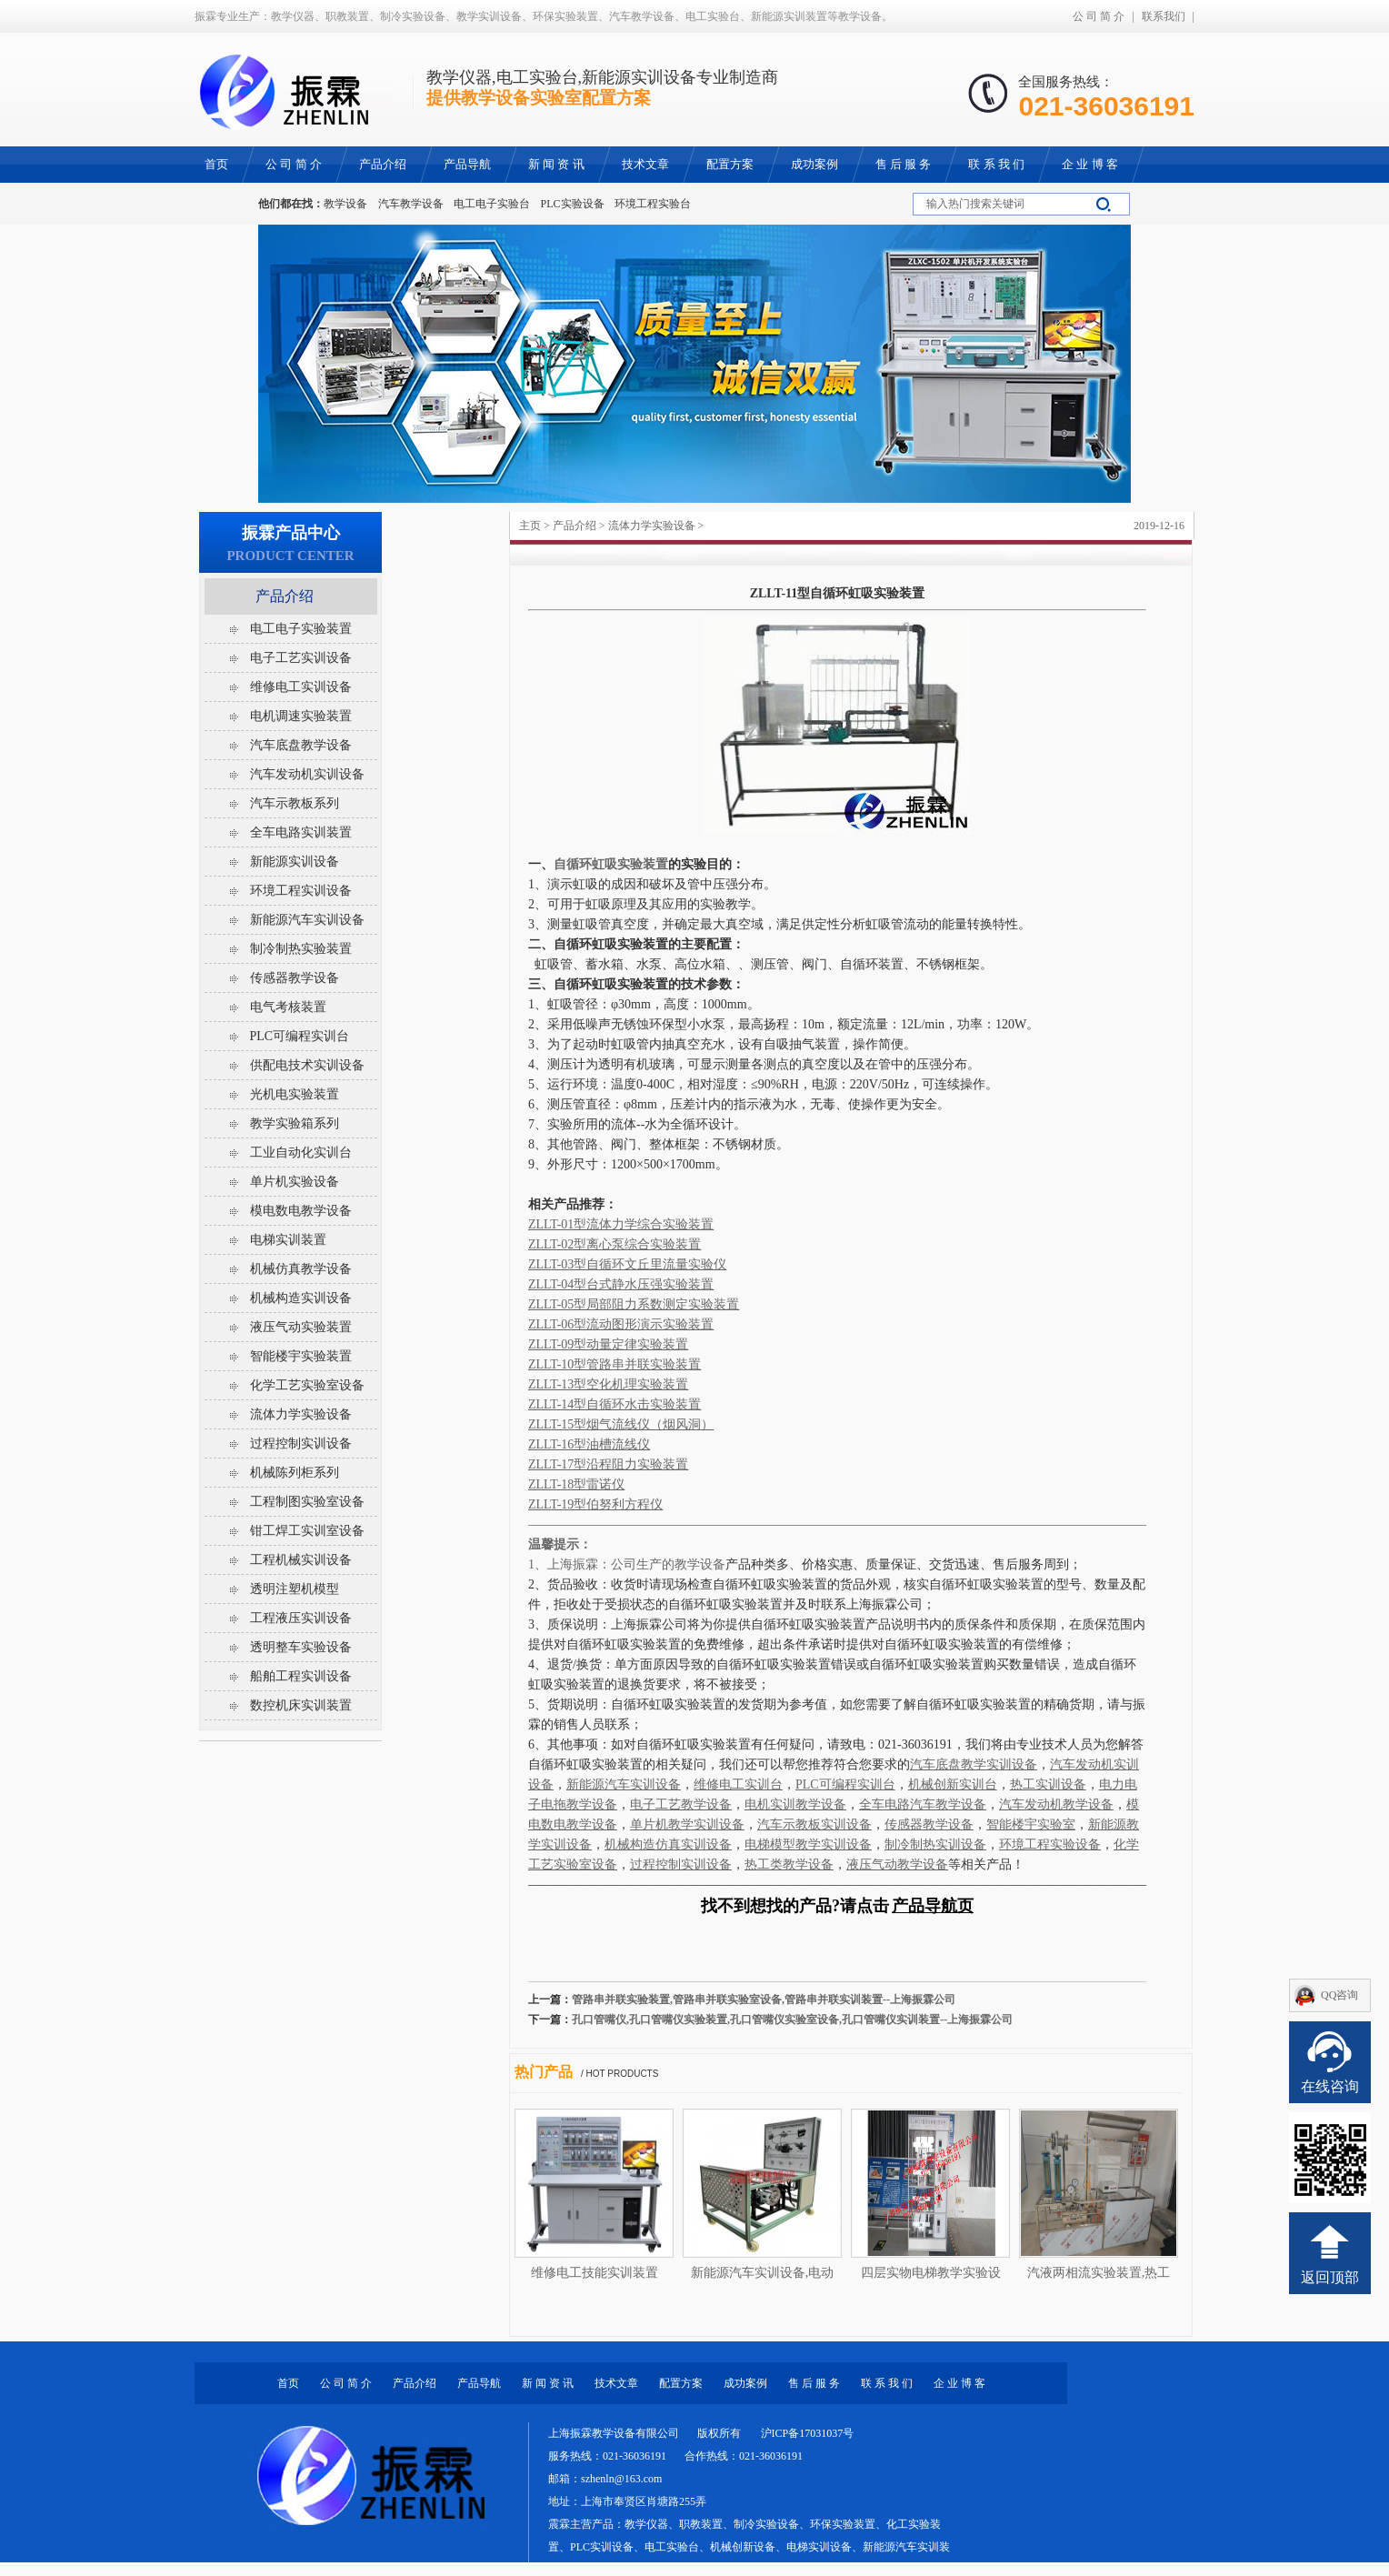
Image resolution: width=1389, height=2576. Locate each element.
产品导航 (479, 2383)
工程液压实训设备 (301, 1618)
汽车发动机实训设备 (307, 774)
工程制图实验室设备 (307, 1502)
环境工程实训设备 (301, 890)
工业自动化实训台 (301, 1152)
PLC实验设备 (573, 203)
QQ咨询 (1339, 1995)
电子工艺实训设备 (301, 658)
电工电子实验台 (492, 203)
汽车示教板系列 (294, 803)
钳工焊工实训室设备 (307, 1531)
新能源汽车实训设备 (307, 920)
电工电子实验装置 (301, 629)
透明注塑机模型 (294, 1589)
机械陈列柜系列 (294, 1472)
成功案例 (745, 2383)
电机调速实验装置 (301, 716)
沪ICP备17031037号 (807, 2433)
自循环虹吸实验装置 (611, 864)
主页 (530, 525)
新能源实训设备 (294, 861)
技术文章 (616, 2383)
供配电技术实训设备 (307, 1065)
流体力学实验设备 (651, 525)
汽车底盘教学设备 (301, 745)
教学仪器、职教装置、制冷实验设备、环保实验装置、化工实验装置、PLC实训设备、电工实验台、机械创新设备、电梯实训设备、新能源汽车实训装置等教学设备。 (749, 2547)
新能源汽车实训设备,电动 (762, 2273)
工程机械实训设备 (301, 1560)
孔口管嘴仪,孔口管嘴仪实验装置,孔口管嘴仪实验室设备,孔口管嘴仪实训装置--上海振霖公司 (792, 2019)
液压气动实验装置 (301, 1327)
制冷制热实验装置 (301, 949)
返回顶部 (1330, 2277)
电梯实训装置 (288, 1240)
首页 (288, 2383)
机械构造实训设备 (301, 1298)
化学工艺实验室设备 (307, 1385)
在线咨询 (1330, 2086)
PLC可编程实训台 (300, 1036)
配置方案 (681, 2383)
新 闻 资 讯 (548, 2383)
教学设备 (345, 203)
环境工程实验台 (653, 203)
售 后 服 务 (814, 2383)
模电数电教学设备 (301, 1211)
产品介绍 (574, 525)
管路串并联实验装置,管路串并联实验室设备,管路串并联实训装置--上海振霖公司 (763, 1999)
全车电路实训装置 (301, 832)
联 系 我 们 (887, 2383)
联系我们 (1163, 16)
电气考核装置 (288, 1007)
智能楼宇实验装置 (301, 1356)
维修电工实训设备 (301, 687)
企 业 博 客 (959, 2383)
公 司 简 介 (1098, 16)
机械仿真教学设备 (301, 1269)
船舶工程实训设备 (301, 1676)
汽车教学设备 (411, 203)
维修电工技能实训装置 (594, 2273)
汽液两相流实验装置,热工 (1099, 2273)
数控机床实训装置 (301, 1705)
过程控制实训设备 (301, 1443)
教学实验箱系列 (294, 1123)
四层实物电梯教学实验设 (931, 2273)
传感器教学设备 (294, 978)
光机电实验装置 (294, 1094)
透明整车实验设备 (301, 1647)
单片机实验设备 (294, 1181)
